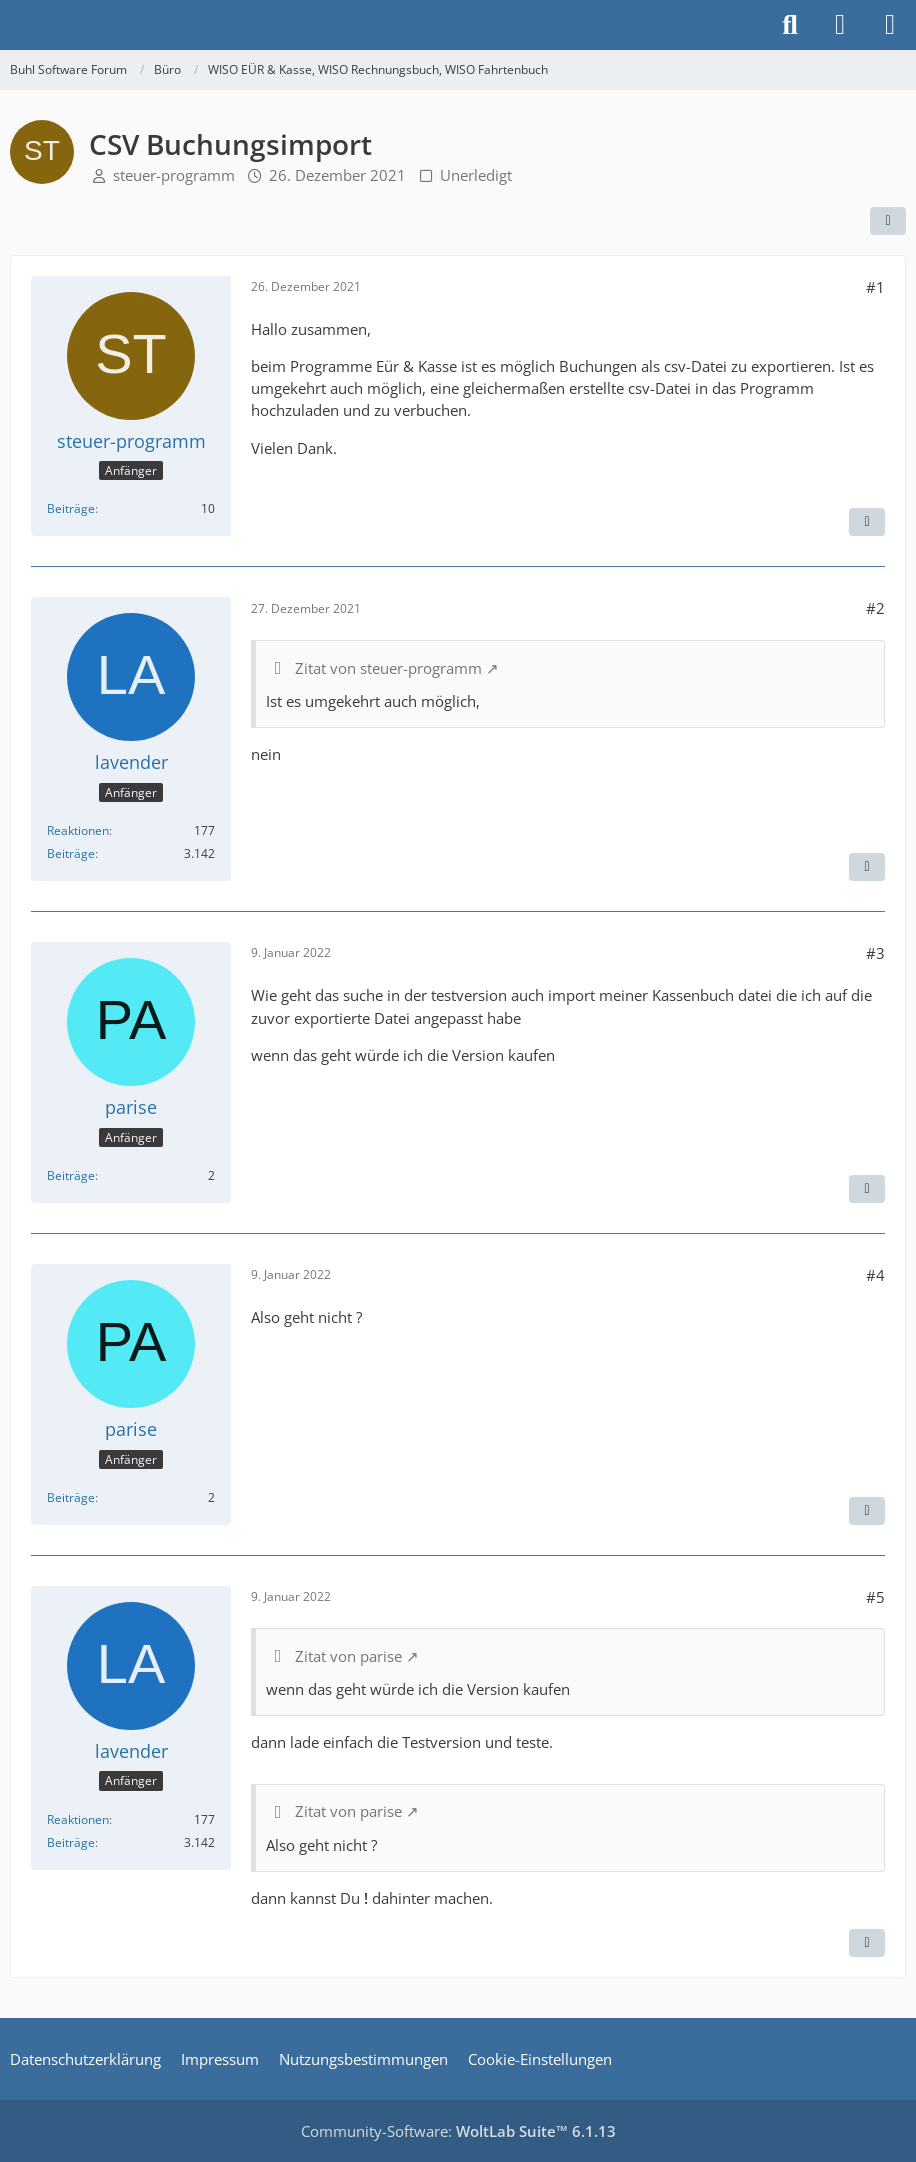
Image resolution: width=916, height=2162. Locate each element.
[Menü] (890, 25)
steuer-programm (174, 175)
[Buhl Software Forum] (10, 25)
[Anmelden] (840, 25)
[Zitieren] (867, 522)
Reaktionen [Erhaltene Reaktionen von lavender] (78, 830)
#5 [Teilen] (875, 1597)
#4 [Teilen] (875, 1275)
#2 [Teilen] (875, 608)
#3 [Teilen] (875, 953)
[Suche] (790, 25)
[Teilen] (888, 221)
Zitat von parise (348, 1656)
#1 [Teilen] (875, 287)
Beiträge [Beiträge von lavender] (71, 853)
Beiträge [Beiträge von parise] (71, 1175)
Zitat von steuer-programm (388, 668)
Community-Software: (458, 2131)
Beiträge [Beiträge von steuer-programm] (71, 508)
